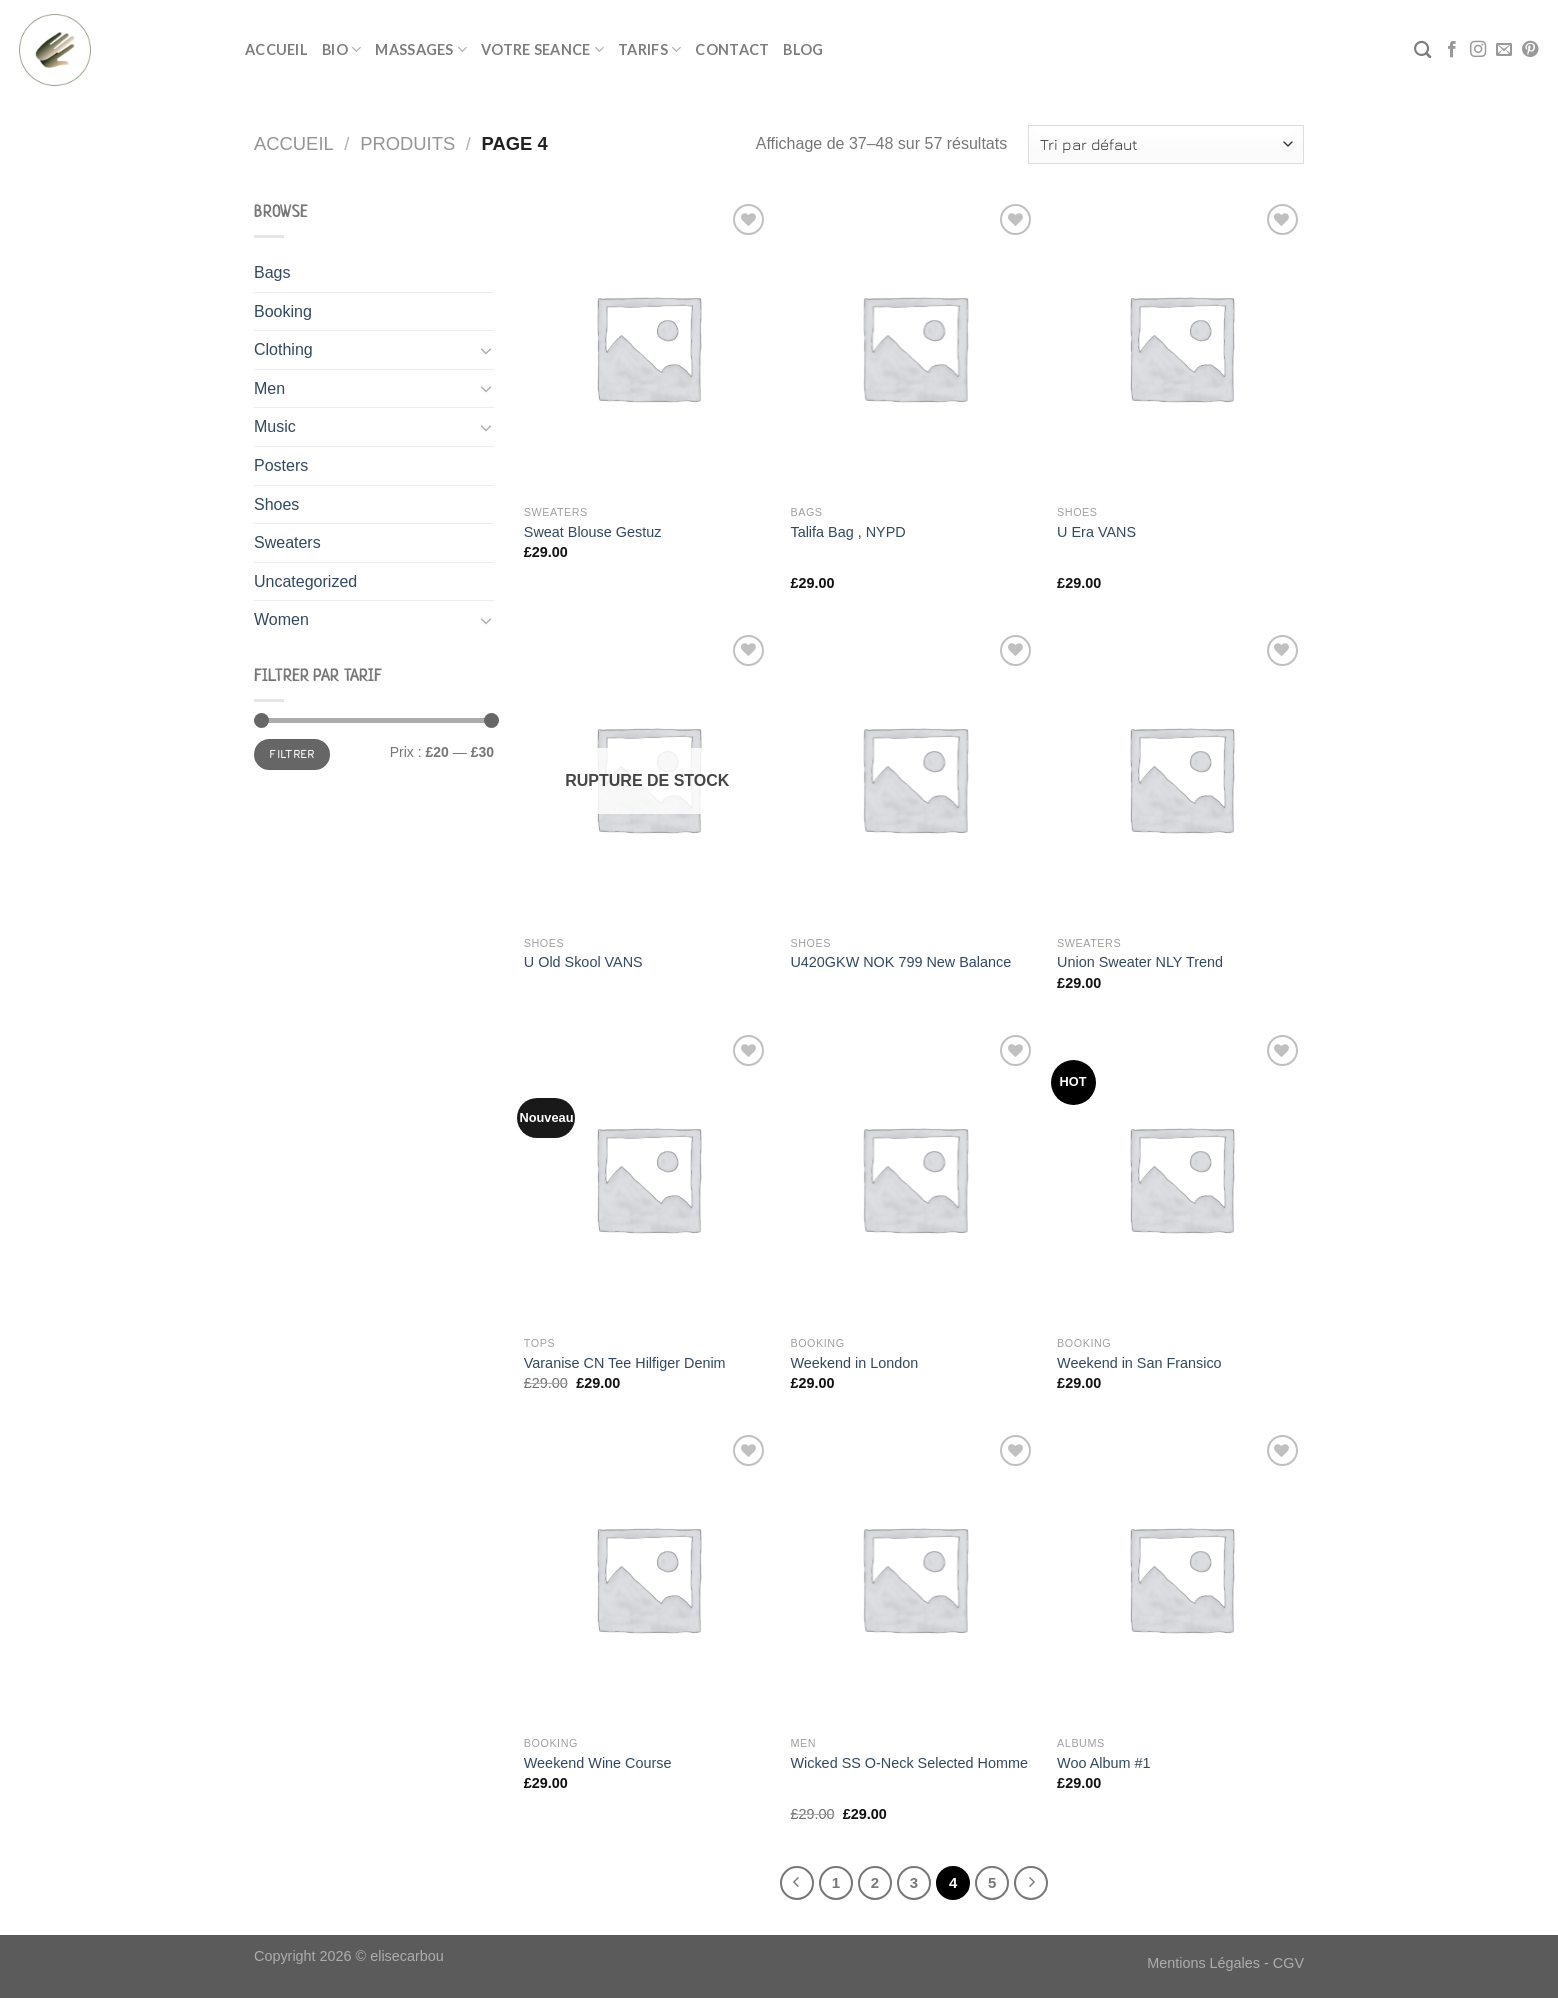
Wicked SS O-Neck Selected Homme (909, 1763)
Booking (283, 311)
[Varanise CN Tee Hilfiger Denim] (647, 1178)
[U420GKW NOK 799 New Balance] (913, 778)
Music (275, 426)
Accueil (294, 143)
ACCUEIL (276, 49)
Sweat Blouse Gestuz (593, 532)
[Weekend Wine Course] (647, 1578)
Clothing (283, 349)
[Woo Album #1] (1180, 1578)
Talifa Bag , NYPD (847, 532)
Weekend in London (854, 1363)
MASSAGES (421, 49)
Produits (407, 143)
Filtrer (292, 754)
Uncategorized (305, 581)
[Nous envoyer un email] (1504, 50)
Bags (272, 272)
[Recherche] (1422, 50)
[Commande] (1166, 144)
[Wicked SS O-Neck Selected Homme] (913, 1578)
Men (269, 388)
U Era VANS (1096, 532)
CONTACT (732, 49)
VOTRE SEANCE (542, 49)
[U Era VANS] (1180, 347)
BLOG (803, 49)
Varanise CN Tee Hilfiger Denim (625, 1363)
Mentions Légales (1203, 1963)
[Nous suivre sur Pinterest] (1530, 50)
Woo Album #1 (1103, 1763)
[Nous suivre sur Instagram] (1478, 50)
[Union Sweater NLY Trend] (1180, 778)
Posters (281, 465)
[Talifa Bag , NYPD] (913, 347)
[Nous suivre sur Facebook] (1452, 50)
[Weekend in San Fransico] (1180, 1178)
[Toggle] (486, 350)
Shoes (276, 504)
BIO (341, 49)
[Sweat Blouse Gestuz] (647, 347)
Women (281, 619)
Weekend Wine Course (598, 1763)
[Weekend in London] (913, 1178)
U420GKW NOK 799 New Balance (900, 962)
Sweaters (287, 542)
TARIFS (649, 49)
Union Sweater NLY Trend (1140, 962)
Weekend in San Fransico (1139, 1363)
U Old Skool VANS (583, 962)
